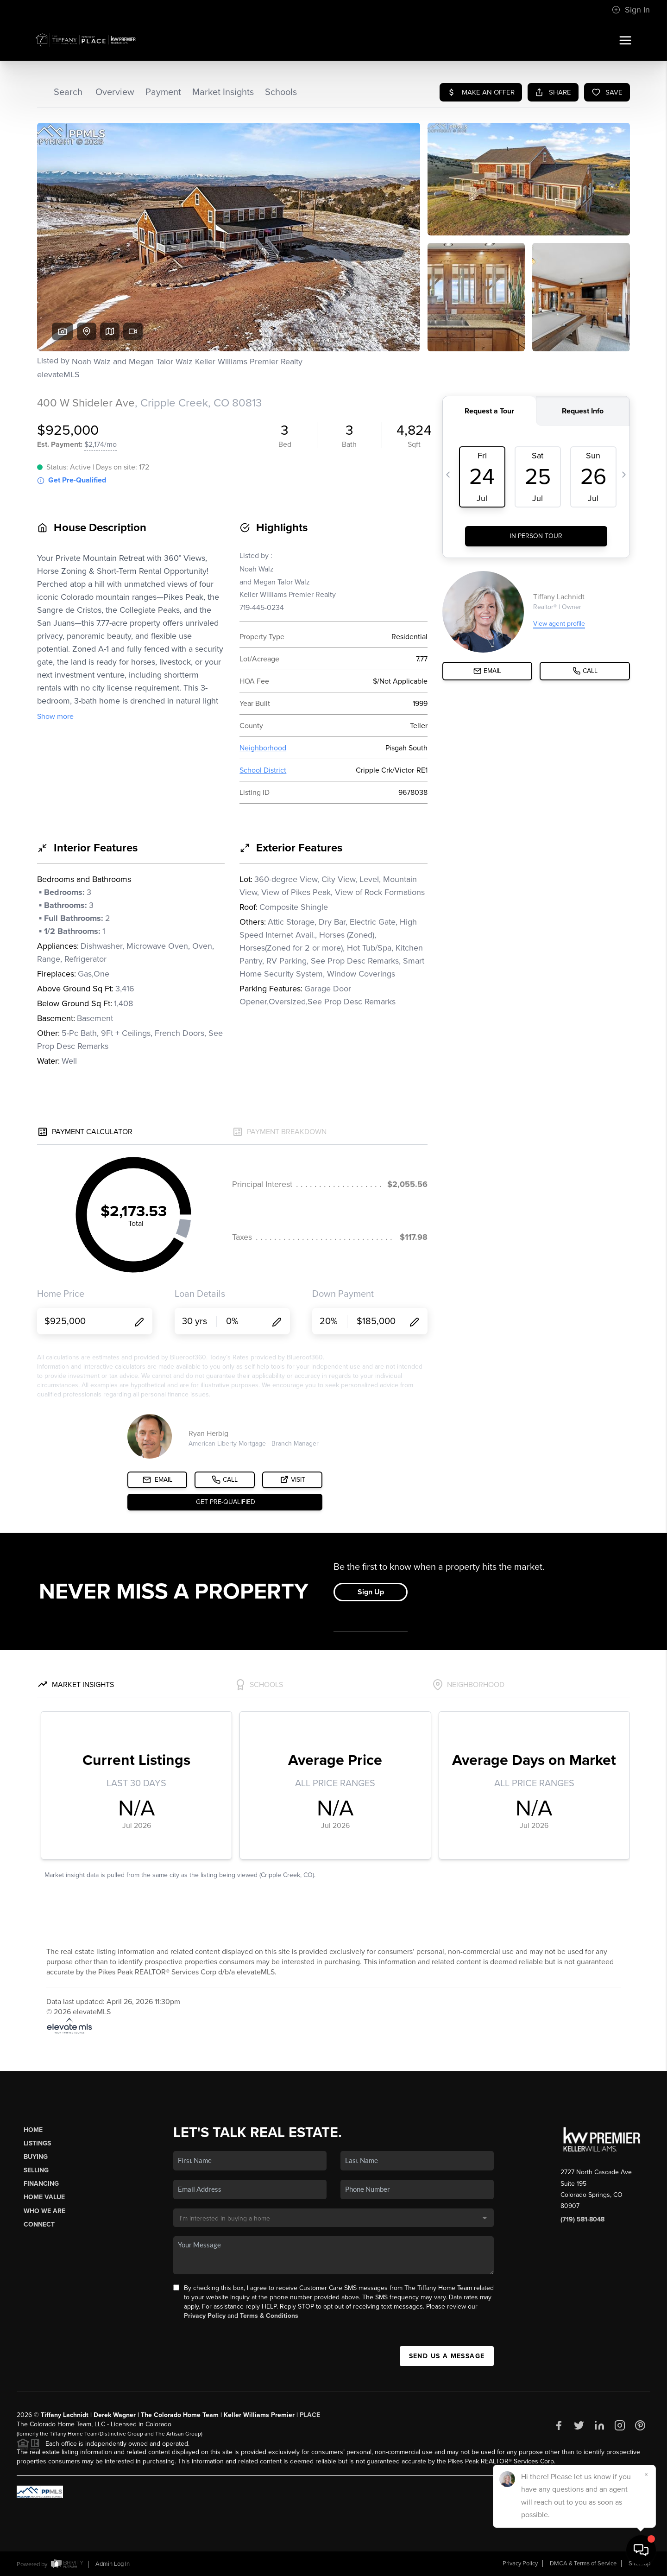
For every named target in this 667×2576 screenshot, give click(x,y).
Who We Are (44, 2211)
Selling (36, 2170)
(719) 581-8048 (582, 2219)
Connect (39, 2224)
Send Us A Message (447, 2356)
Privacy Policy (205, 2316)
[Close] (646, 2474)
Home (33, 2130)
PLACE (310, 2415)
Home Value (44, 2197)
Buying (36, 2157)
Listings (37, 2143)
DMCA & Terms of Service (583, 2563)
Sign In (631, 9)
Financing (41, 2184)
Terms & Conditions (269, 2316)
